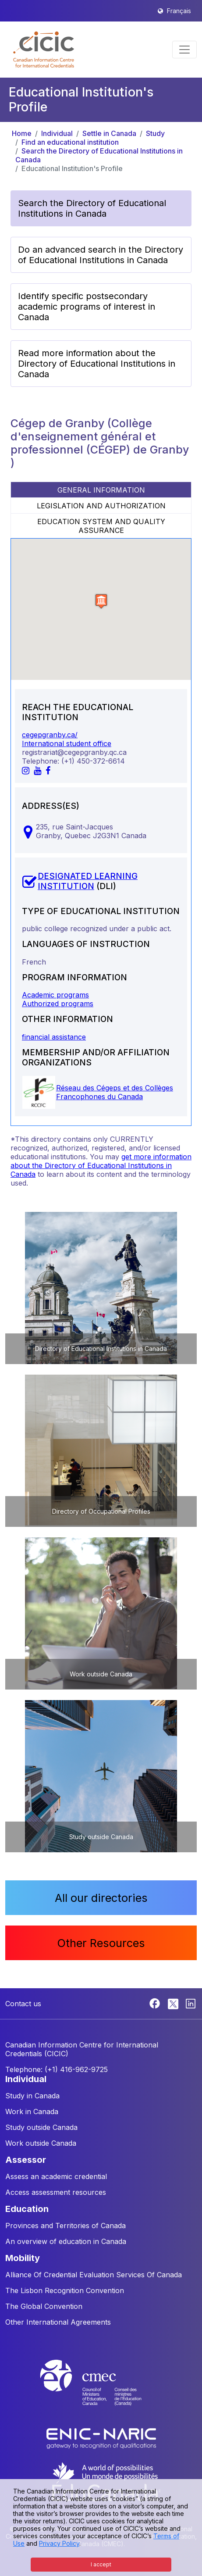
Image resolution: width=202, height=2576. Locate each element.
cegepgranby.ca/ (50, 734)
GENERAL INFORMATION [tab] (101, 490)
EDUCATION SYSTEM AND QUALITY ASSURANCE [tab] (101, 526)
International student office (66, 743)
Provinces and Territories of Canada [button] (65, 2225)
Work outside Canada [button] (40, 2143)
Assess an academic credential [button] (56, 2176)
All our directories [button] (101, 1897)
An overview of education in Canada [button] (65, 2241)
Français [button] (179, 10)
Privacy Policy (59, 2543)
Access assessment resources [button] (55, 2192)
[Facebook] (156, 2002)
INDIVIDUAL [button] (25, 2079)
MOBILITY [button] (22, 2258)
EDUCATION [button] (27, 2209)
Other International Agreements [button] (58, 2322)
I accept (101, 2564)
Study (155, 133)
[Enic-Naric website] (101, 2437)
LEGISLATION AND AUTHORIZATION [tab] (101, 505)
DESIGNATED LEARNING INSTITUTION (88, 881)
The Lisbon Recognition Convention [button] (64, 2290)
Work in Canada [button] (31, 2111)
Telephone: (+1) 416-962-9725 (56, 2069)
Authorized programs (57, 1003)
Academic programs (55, 994)
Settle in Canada (109, 133)
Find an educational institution (70, 142)
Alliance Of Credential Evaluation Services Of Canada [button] (93, 2274)
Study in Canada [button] (32, 2095)
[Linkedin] (190, 2002)
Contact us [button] (23, 2003)
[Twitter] (174, 2002)
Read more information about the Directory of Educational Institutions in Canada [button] (96, 363)
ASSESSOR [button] (25, 2159)
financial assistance (54, 1037)
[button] (43, 50)
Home (22, 133)
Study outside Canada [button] (41, 2127)
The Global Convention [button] (43, 2306)
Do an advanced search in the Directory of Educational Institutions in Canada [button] (100, 254)
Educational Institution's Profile (72, 168)
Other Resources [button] (101, 1943)
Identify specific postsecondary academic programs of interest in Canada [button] (86, 306)
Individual (57, 133)
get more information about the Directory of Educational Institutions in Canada (101, 1165)
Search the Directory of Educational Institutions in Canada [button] (92, 208)
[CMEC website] (101, 2391)
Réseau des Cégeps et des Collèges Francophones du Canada (114, 1092)
